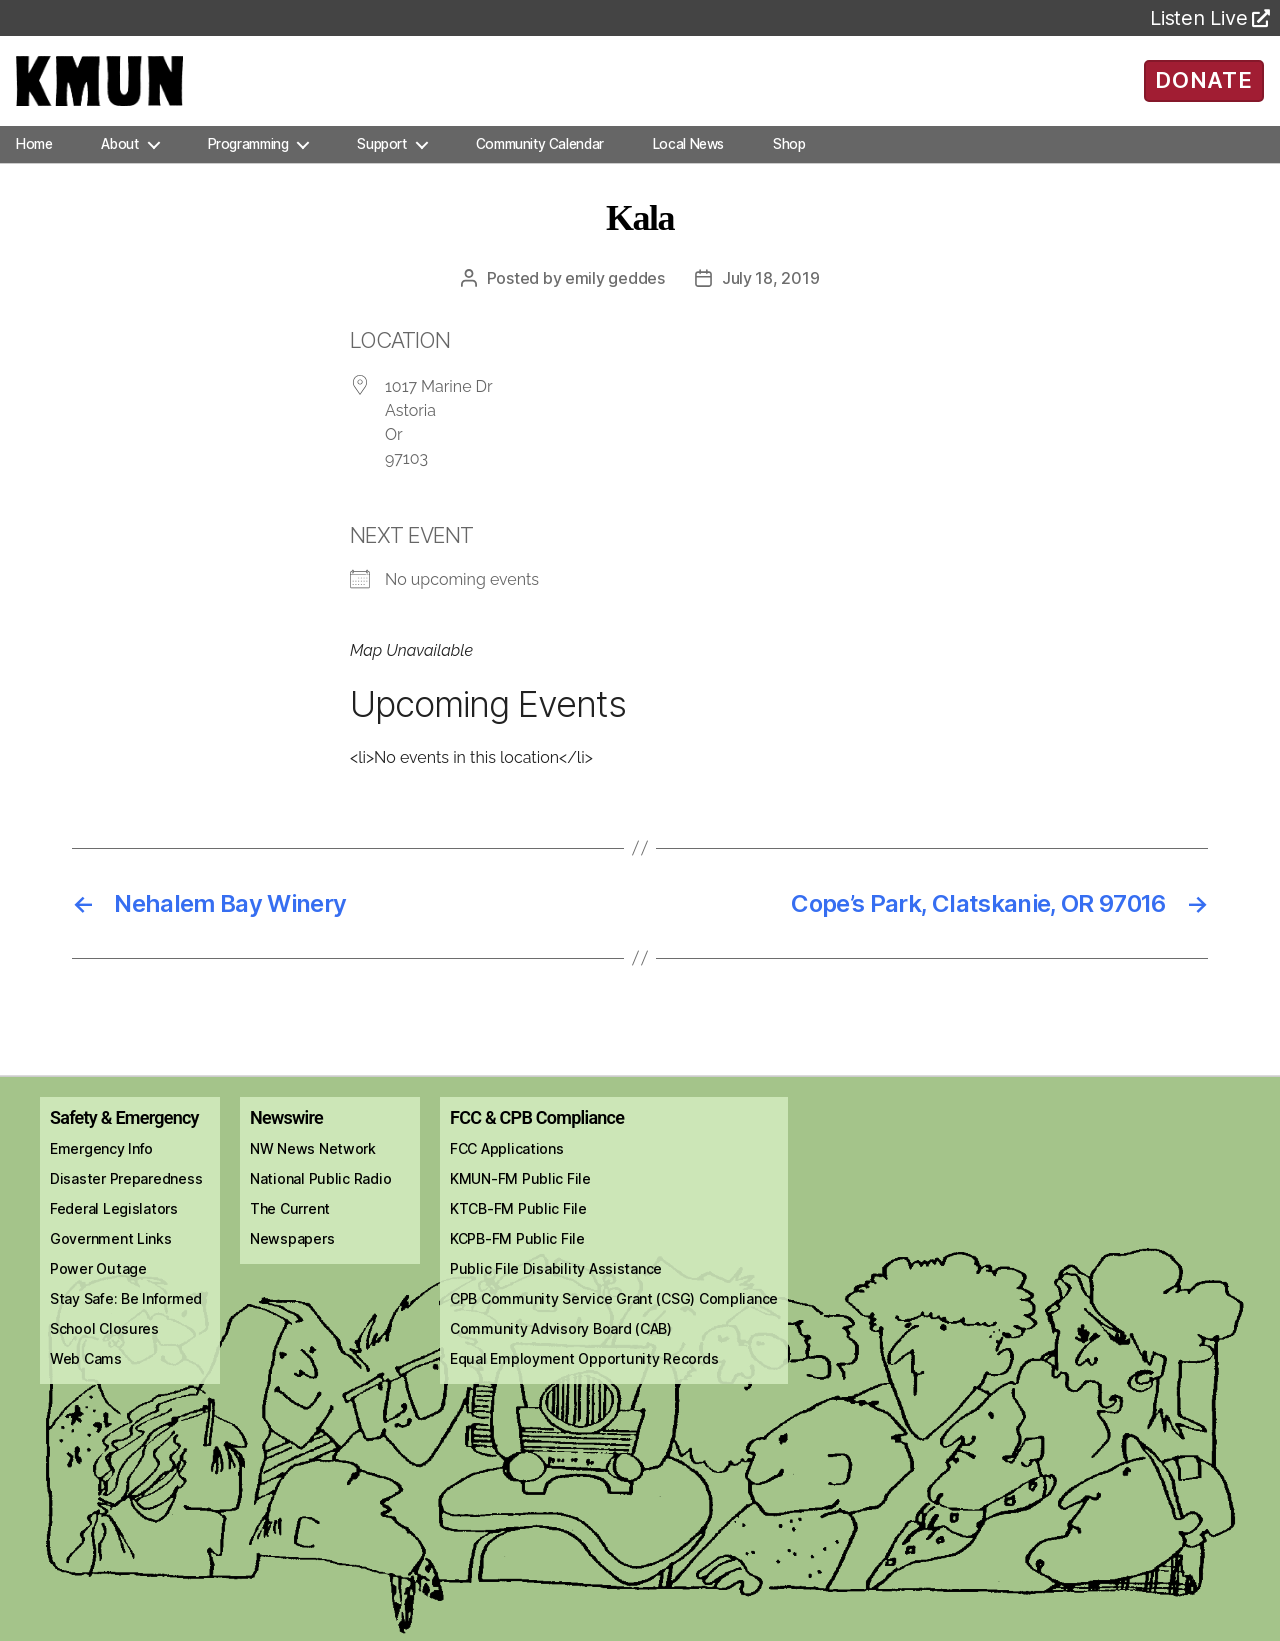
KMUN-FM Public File (520, 1198)
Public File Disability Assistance (556, 1288)
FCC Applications (507, 1168)
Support (381, 164)
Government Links (111, 1258)
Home (34, 164)
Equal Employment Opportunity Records (584, 1378)
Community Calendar (540, 164)
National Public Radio (320, 1198)
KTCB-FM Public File (518, 1228)
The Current (290, 1228)
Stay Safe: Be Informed (126, 1318)
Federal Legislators (114, 1228)
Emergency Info (101, 1168)
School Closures (104, 1348)
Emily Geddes (615, 298)
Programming (248, 164)
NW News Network (313, 1168)
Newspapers (292, 1258)
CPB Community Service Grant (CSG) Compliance (614, 1318)
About (119, 164)
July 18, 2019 (771, 298)
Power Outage (98, 1288)
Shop (789, 164)
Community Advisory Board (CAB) (561, 1348)
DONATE (1203, 90)
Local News (688, 164)
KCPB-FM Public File (517, 1258)
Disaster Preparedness (126, 1198)
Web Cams (86, 1378)
